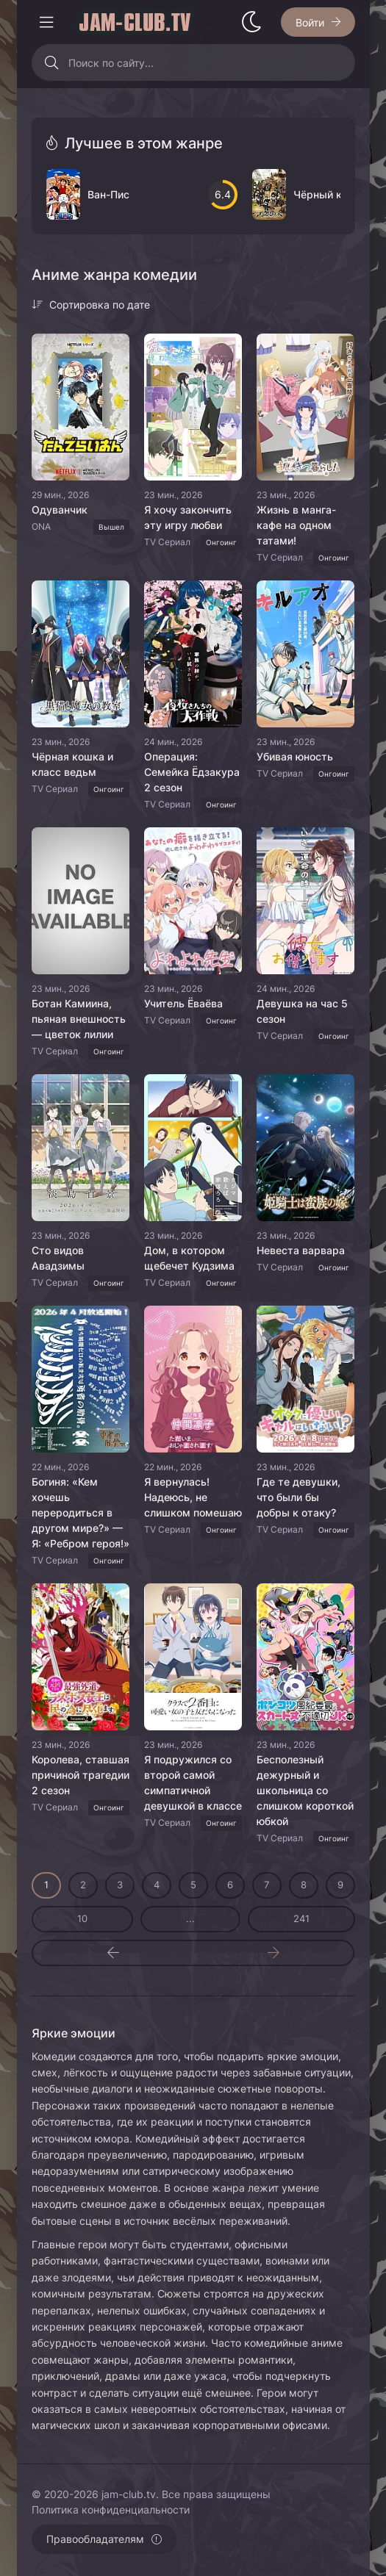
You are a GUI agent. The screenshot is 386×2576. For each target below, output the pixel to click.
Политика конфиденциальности (111, 2509)
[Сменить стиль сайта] (251, 22)
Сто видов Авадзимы (58, 1258)
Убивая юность (295, 756)
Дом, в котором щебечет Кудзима (189, 1258)
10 (82, 1918)
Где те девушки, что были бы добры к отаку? (298, 1497)
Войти (310, 22)
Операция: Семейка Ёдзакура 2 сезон (192, 772)
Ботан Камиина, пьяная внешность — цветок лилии (79, 1018)
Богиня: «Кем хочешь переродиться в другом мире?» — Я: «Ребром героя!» (80, 1512)
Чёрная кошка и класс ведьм (72, 764)
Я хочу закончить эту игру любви (188, 517)
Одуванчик (59, 509)
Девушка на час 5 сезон (302, 1011)
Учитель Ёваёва (183, 1003)
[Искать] (52, 62)
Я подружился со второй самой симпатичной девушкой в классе (193, 1782)
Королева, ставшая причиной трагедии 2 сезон (80, 1774)
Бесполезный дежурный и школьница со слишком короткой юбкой (305, 1790)
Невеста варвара (301, 1250)
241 (301, 1918)
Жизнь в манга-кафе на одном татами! (296, 525)
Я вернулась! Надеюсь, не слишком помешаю (193, 1497)
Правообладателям (95, 2539)
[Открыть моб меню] (46, 22)
